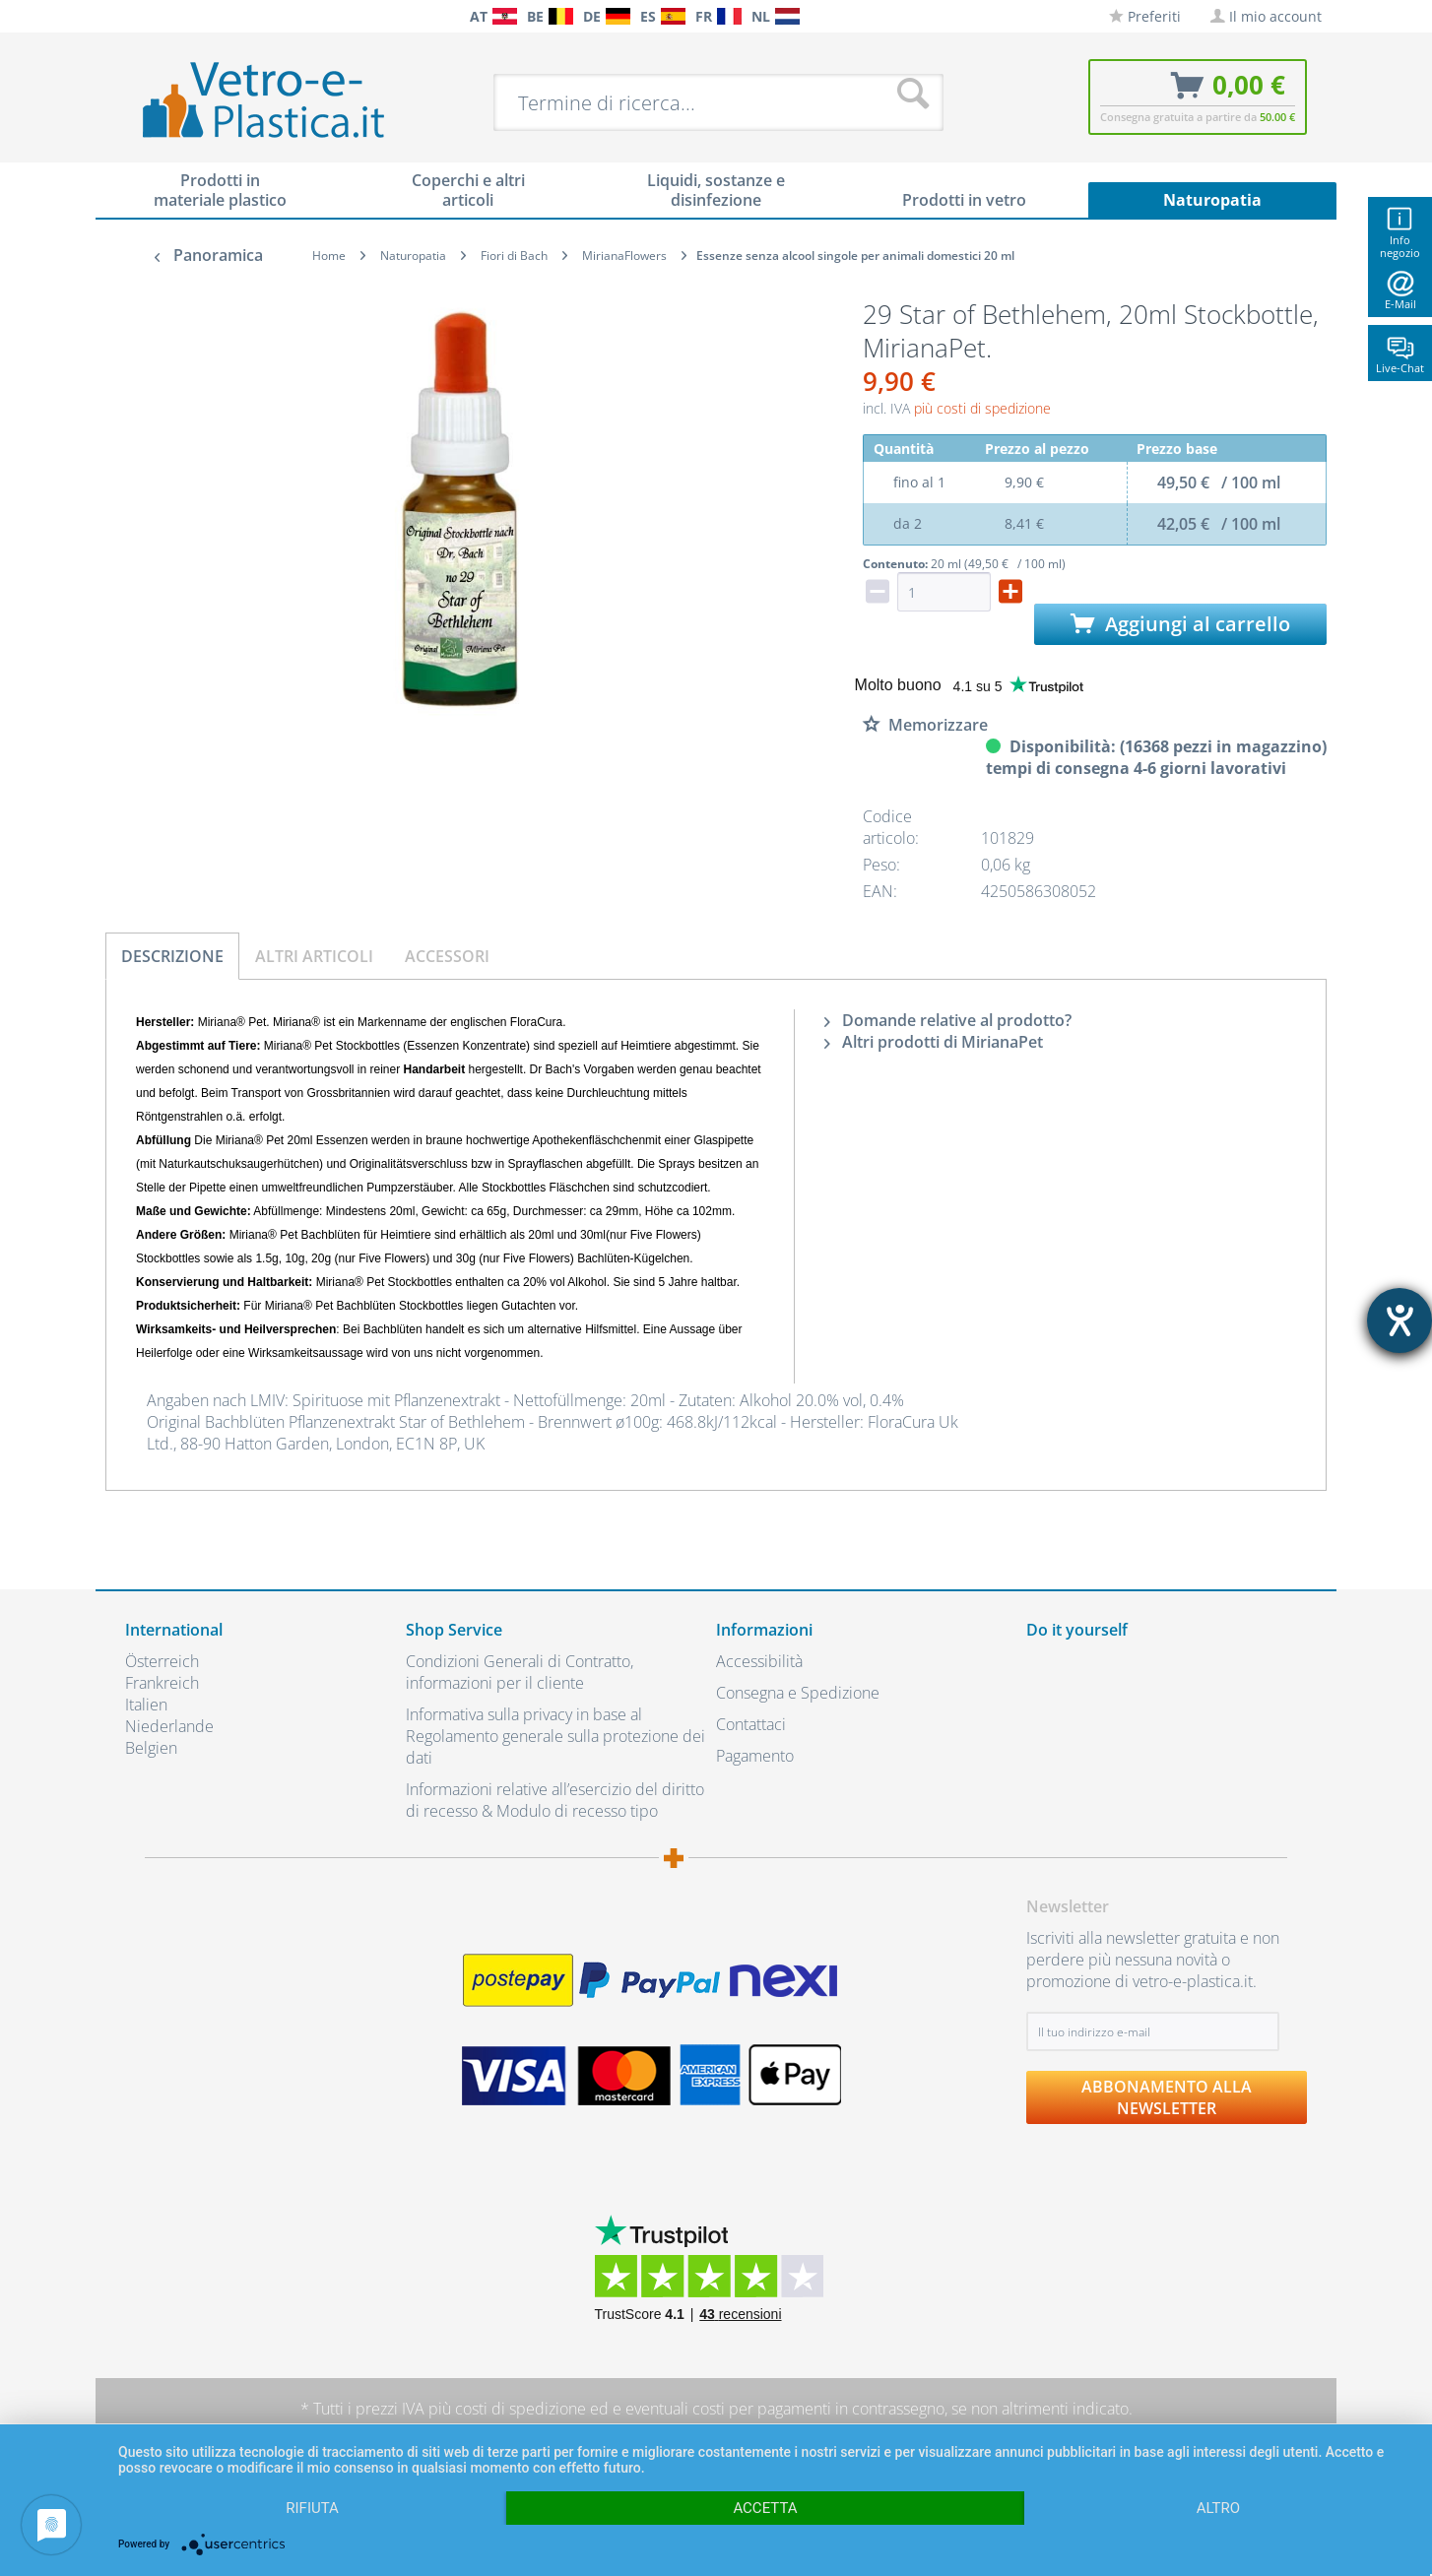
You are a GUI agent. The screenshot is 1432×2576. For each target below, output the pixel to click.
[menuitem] (135, 16)
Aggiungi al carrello (1180, 624)
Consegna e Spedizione (797, 1693)
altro (1218, 2508)
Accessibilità (759, 1661)
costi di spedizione (520, 2408)
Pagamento (755, 1756)
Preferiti (1145, 16)
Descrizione (172, 956)
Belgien (151, 1748)
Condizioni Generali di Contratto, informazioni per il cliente (519, 1672)
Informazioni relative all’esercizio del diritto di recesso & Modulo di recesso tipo (555, 1800)
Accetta (765, 2508)
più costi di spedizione (982, 408)
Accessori (447, 956)
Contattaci (751, 1724)
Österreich (162, 1661)
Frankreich (162, 1683)
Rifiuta (312, 2508)
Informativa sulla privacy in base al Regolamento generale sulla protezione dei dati (555, 1736)
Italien (146, 1704)
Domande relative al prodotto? (948, 1020)
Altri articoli (314, 956)
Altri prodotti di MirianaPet (933, 1042)
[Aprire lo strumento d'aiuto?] (1399, 1320)
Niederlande (169, 1726)
